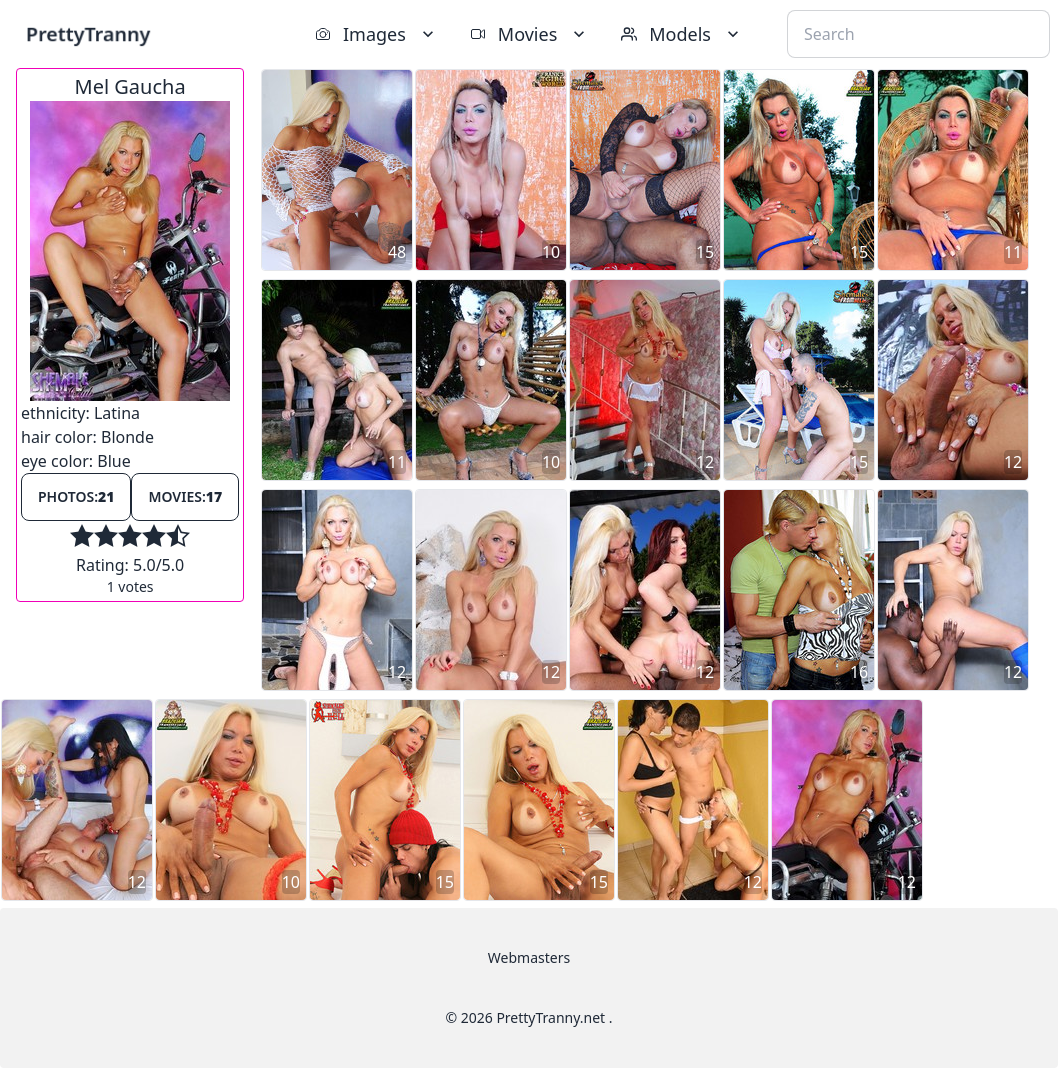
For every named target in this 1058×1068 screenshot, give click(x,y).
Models (682, 34)
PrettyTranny (88, 33)
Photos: (76, 496)
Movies (529, 34)
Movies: (185, 496)
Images (376, 34)
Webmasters (529, 957)
